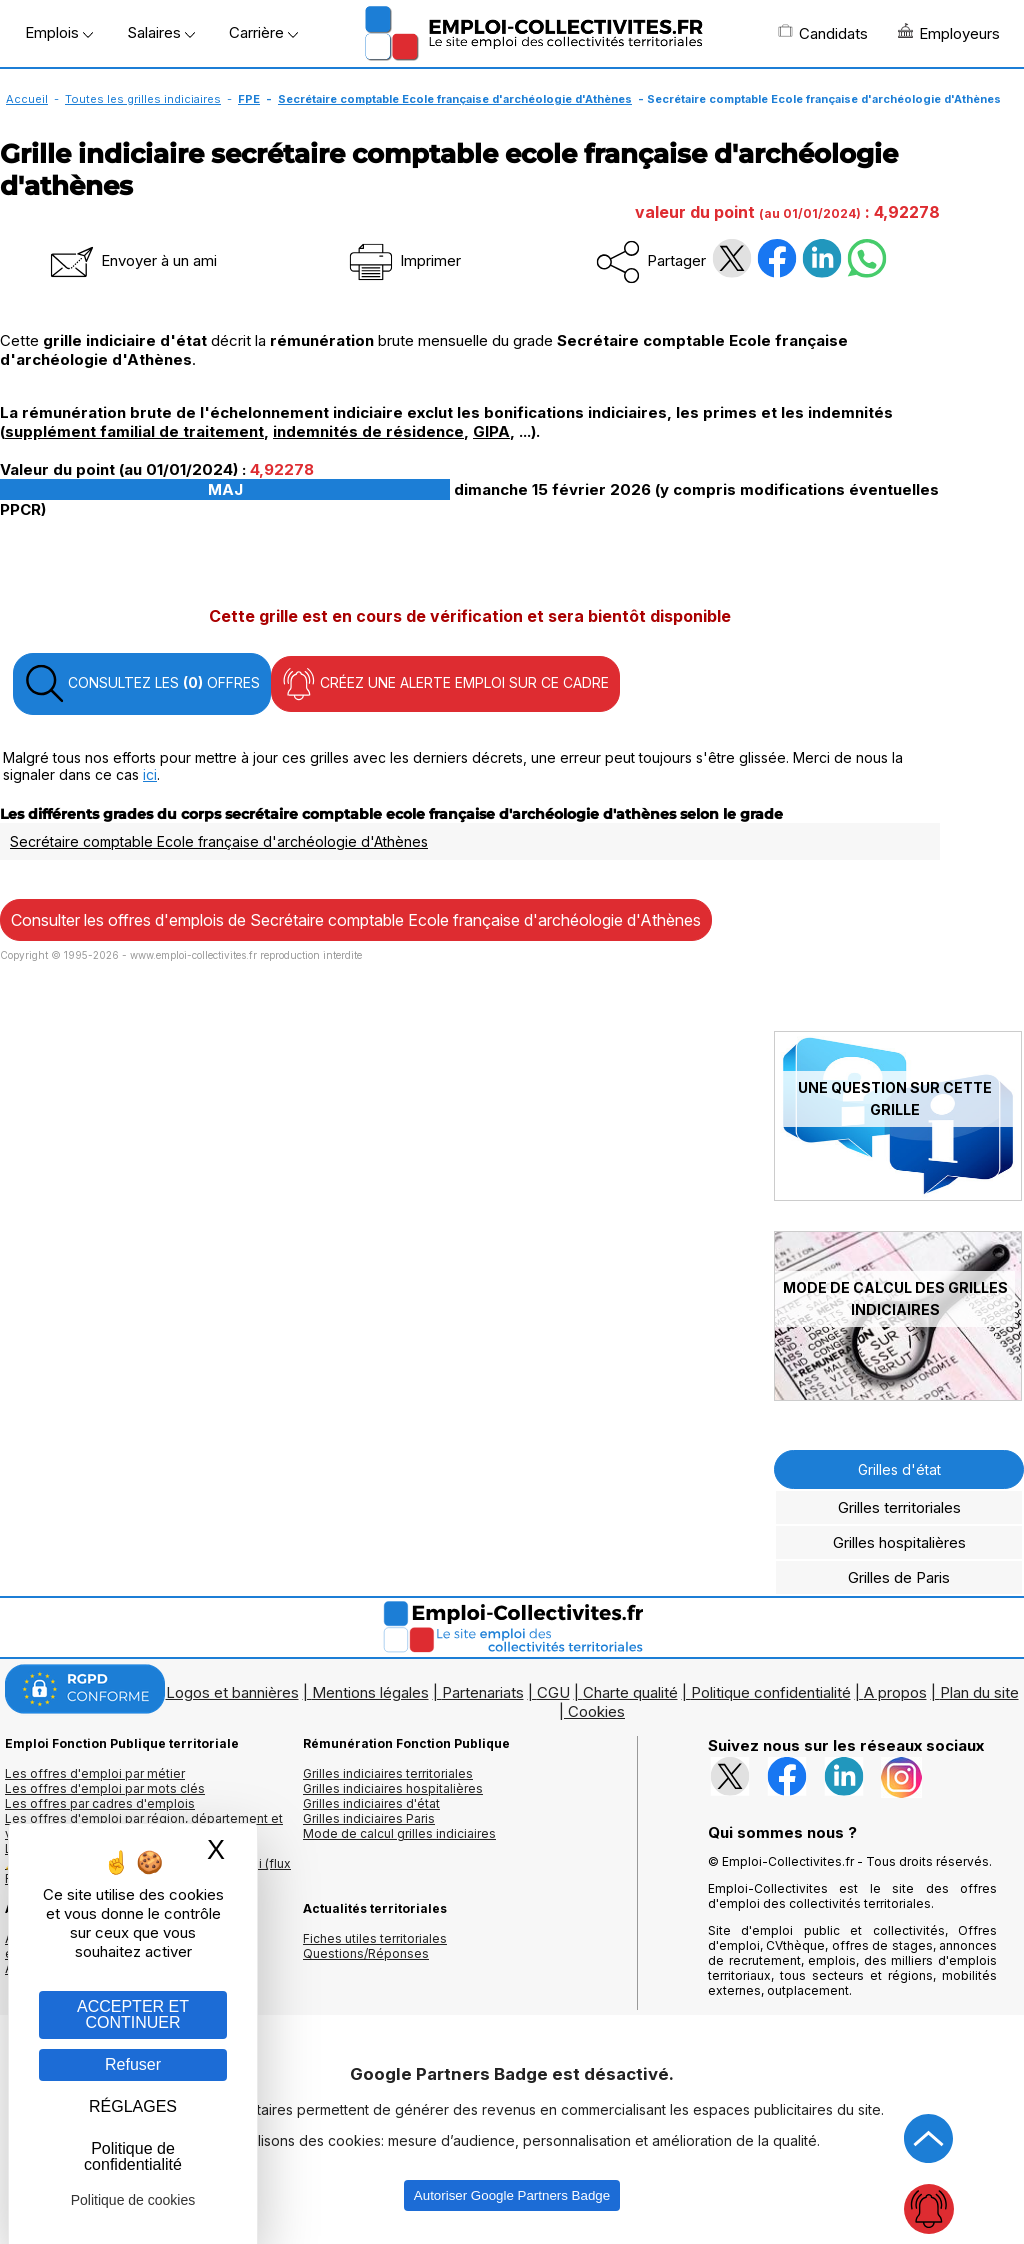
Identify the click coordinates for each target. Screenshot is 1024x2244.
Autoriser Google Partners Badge (512, 2195)
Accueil (27, 99)
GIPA (491, 431)
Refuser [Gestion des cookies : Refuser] (133, 2064)
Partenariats (483, 1692)
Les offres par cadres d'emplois (100, 1803)
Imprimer (403, 260)
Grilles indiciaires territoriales (388, 1773)
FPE (249, 99)
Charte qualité (630, 1692)
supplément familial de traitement (134, 431)
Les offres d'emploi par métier (95, 1773)
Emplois (59, 32)
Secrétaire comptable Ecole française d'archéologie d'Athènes (455, 99)
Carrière (263, 32)
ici (150, 774)
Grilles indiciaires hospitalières (393, 1788)
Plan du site (979, 1692)
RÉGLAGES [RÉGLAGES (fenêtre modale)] (133, 2106)
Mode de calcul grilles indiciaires (399, 1833)
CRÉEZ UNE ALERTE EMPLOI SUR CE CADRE (445, 684)
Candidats (823, 33)
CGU (553, 1692)
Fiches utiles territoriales (375, 1938)
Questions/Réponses (366, 1953)
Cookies (596, 1711)
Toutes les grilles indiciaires (143, 99)
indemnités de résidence (368, 431)
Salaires (161, 32)
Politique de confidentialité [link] (133, 2156)
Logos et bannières (232, 1692)
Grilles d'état (899, 1469)
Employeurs (949, 33)
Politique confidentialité (771, 1692)
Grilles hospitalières (899, 1542)
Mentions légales (370, 1692)
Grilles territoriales (899, 1507)
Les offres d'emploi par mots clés (105, 1788)
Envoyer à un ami (132, 260)
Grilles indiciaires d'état (371, 1803)
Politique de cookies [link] (133, 2200)
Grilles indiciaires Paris (369, 1818)
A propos (895, 1692)
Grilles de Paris (899, 1577)
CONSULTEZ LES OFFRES (142, 684)
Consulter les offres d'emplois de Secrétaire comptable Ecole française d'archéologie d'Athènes (356, 920)
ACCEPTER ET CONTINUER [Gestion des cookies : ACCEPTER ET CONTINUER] (133, 2014)
